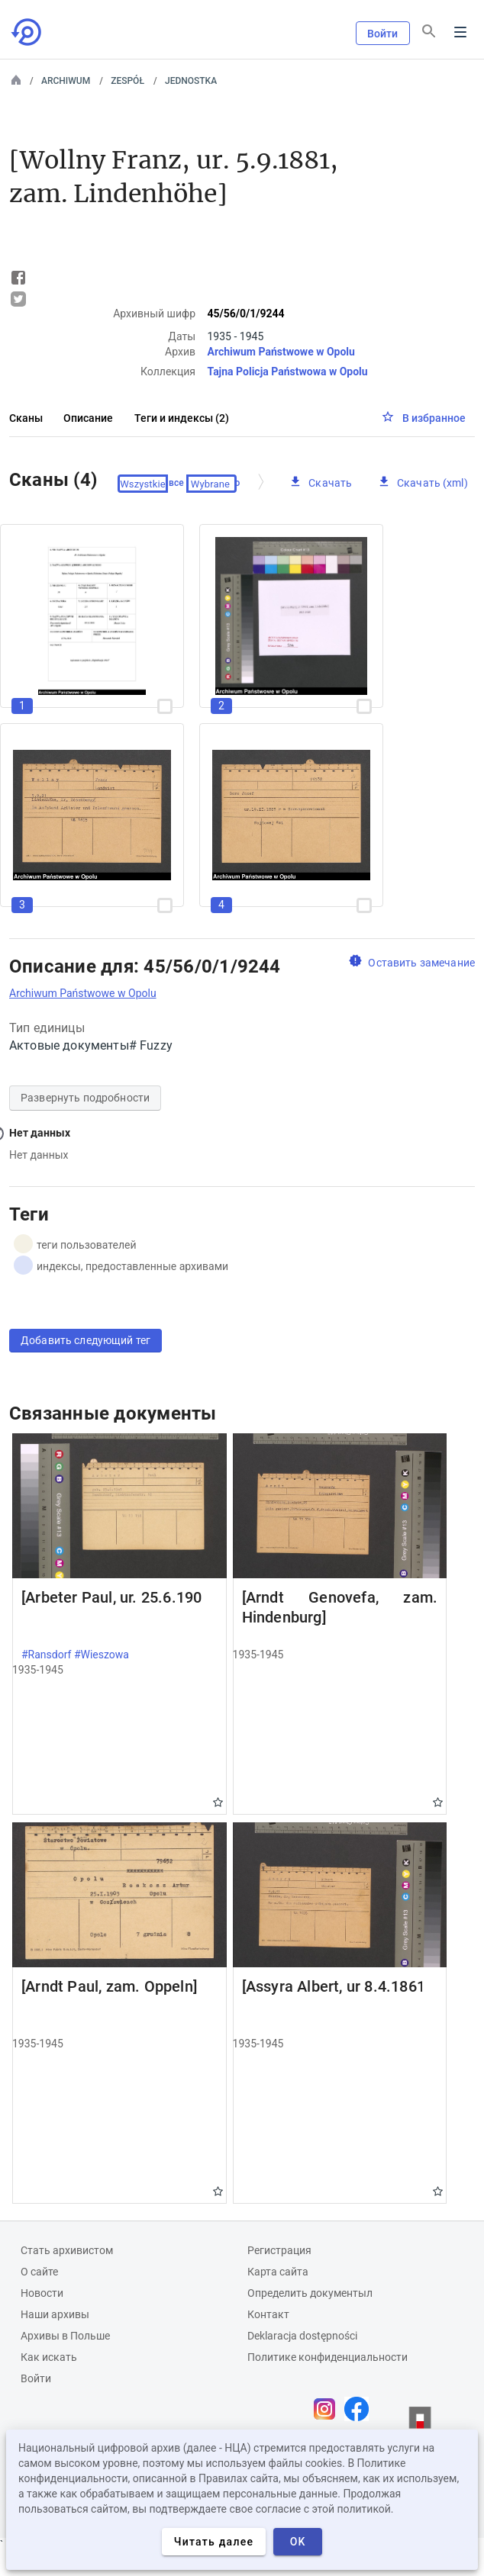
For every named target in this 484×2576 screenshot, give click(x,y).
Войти (382, 33)
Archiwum (65, 81)
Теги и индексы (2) (181, 418)
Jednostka (191, 81)
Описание (88, 418)
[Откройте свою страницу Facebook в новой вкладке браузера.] (360, 2409)
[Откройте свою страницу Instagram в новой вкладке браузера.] (328, 2409)
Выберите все (153, 484)
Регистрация (279, 2250)
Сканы (26, 418)
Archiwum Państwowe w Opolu (280, 352)
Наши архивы (55, 2314)
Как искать (49, 2357)
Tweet (18, 299)
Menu (460, 32)
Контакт (268, 2314)
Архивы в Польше (65, 2336)
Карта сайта (277, 2272)
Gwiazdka (218, 1802)
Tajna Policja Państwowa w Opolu (287, 371)
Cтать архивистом (67, 2250)
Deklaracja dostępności (302, 2336)
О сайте (39, 2272)
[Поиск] (429, 31)
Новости (42, 2293)
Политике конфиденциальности (327, 2357)
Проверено (216, 484)
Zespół (127, 81)
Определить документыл (310, 2293)
